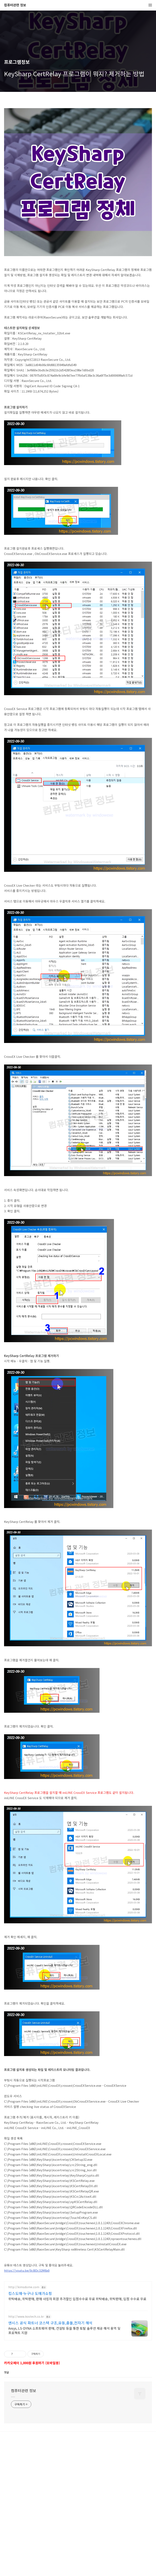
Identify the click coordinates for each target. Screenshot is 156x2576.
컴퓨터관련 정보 (15, 5)
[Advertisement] (78, 2305)
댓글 (6, 2440)
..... (13, 2464)
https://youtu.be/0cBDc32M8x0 (27, 2270)
